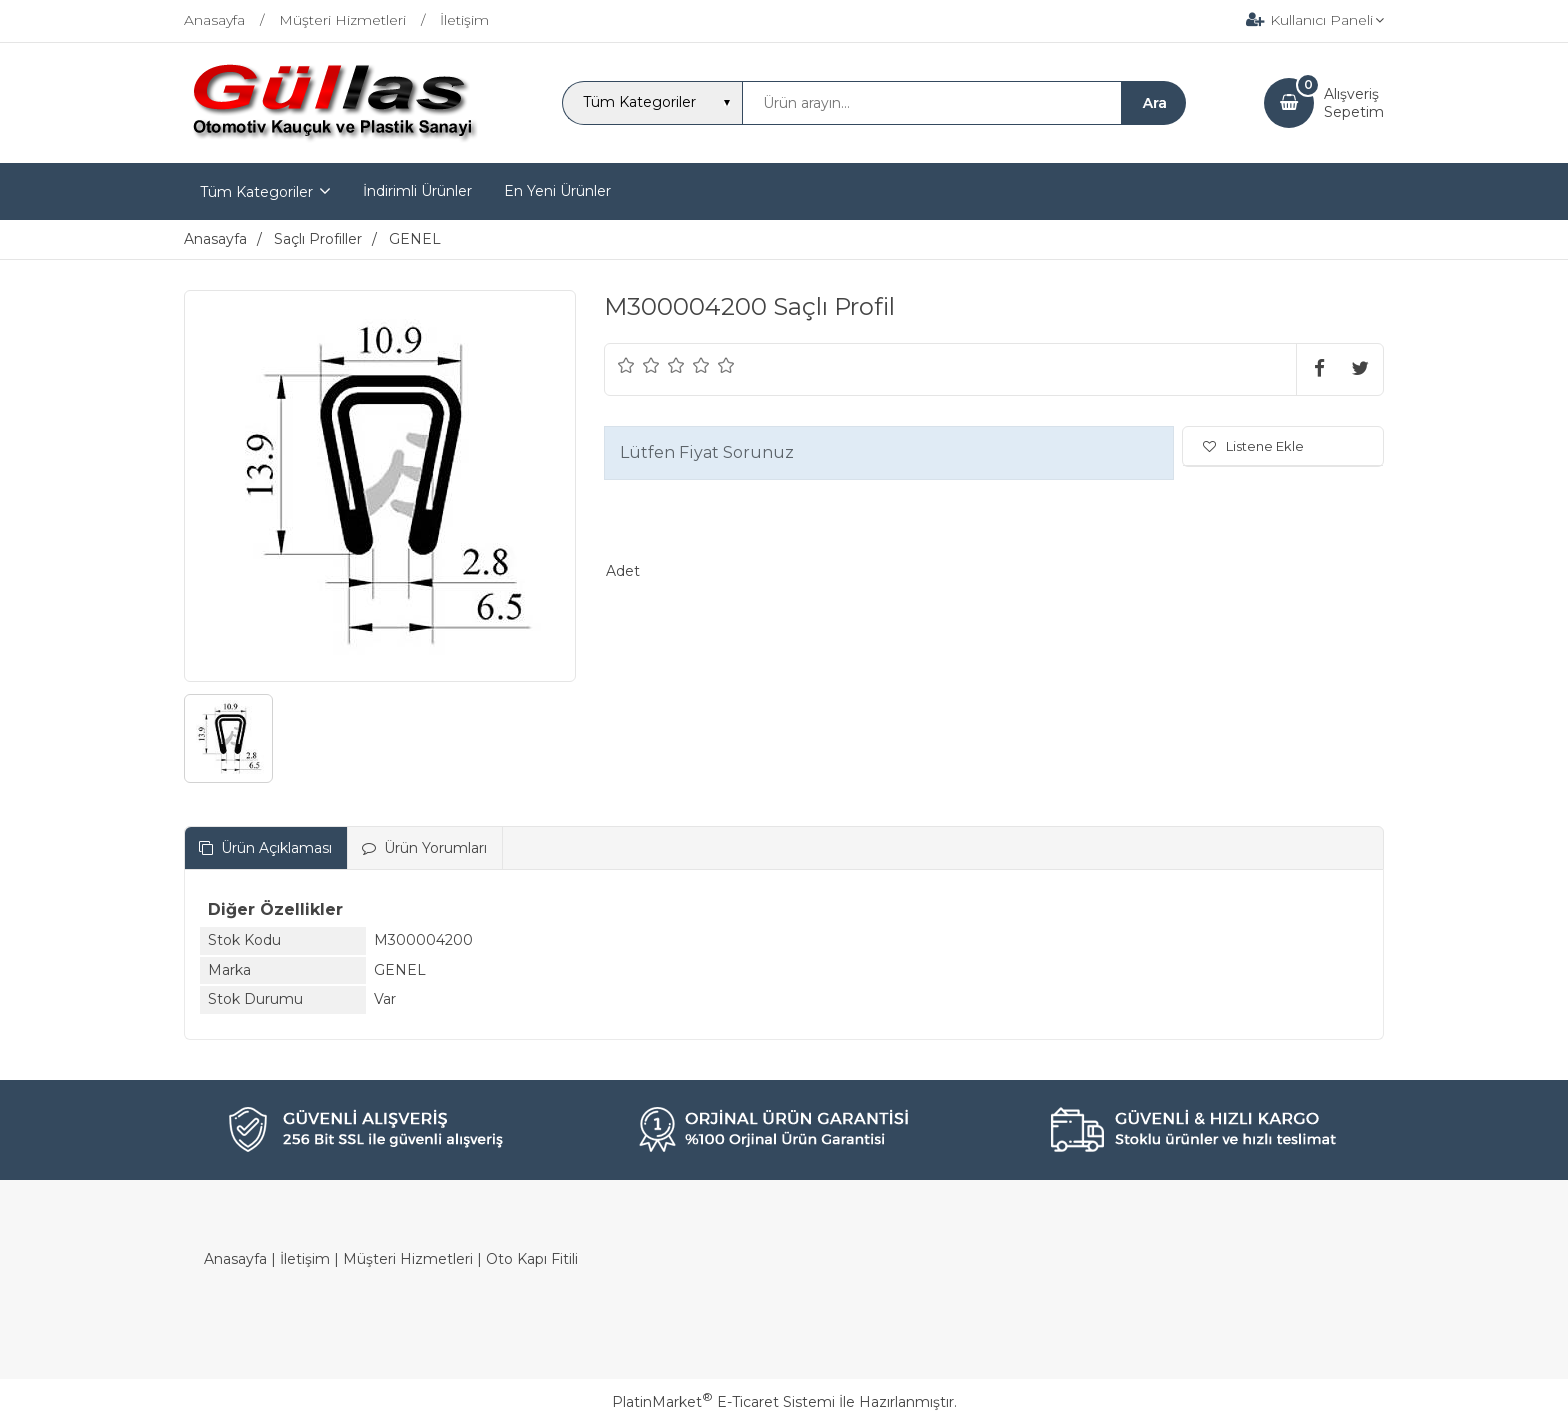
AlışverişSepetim (1354, 103)
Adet (623, 571)
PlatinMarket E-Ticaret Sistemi (723, 1402)
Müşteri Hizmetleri (408, 1259)
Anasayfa (235, 1259)
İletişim (305, 1259)
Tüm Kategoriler (256, 192)
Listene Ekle (1253, 446)
